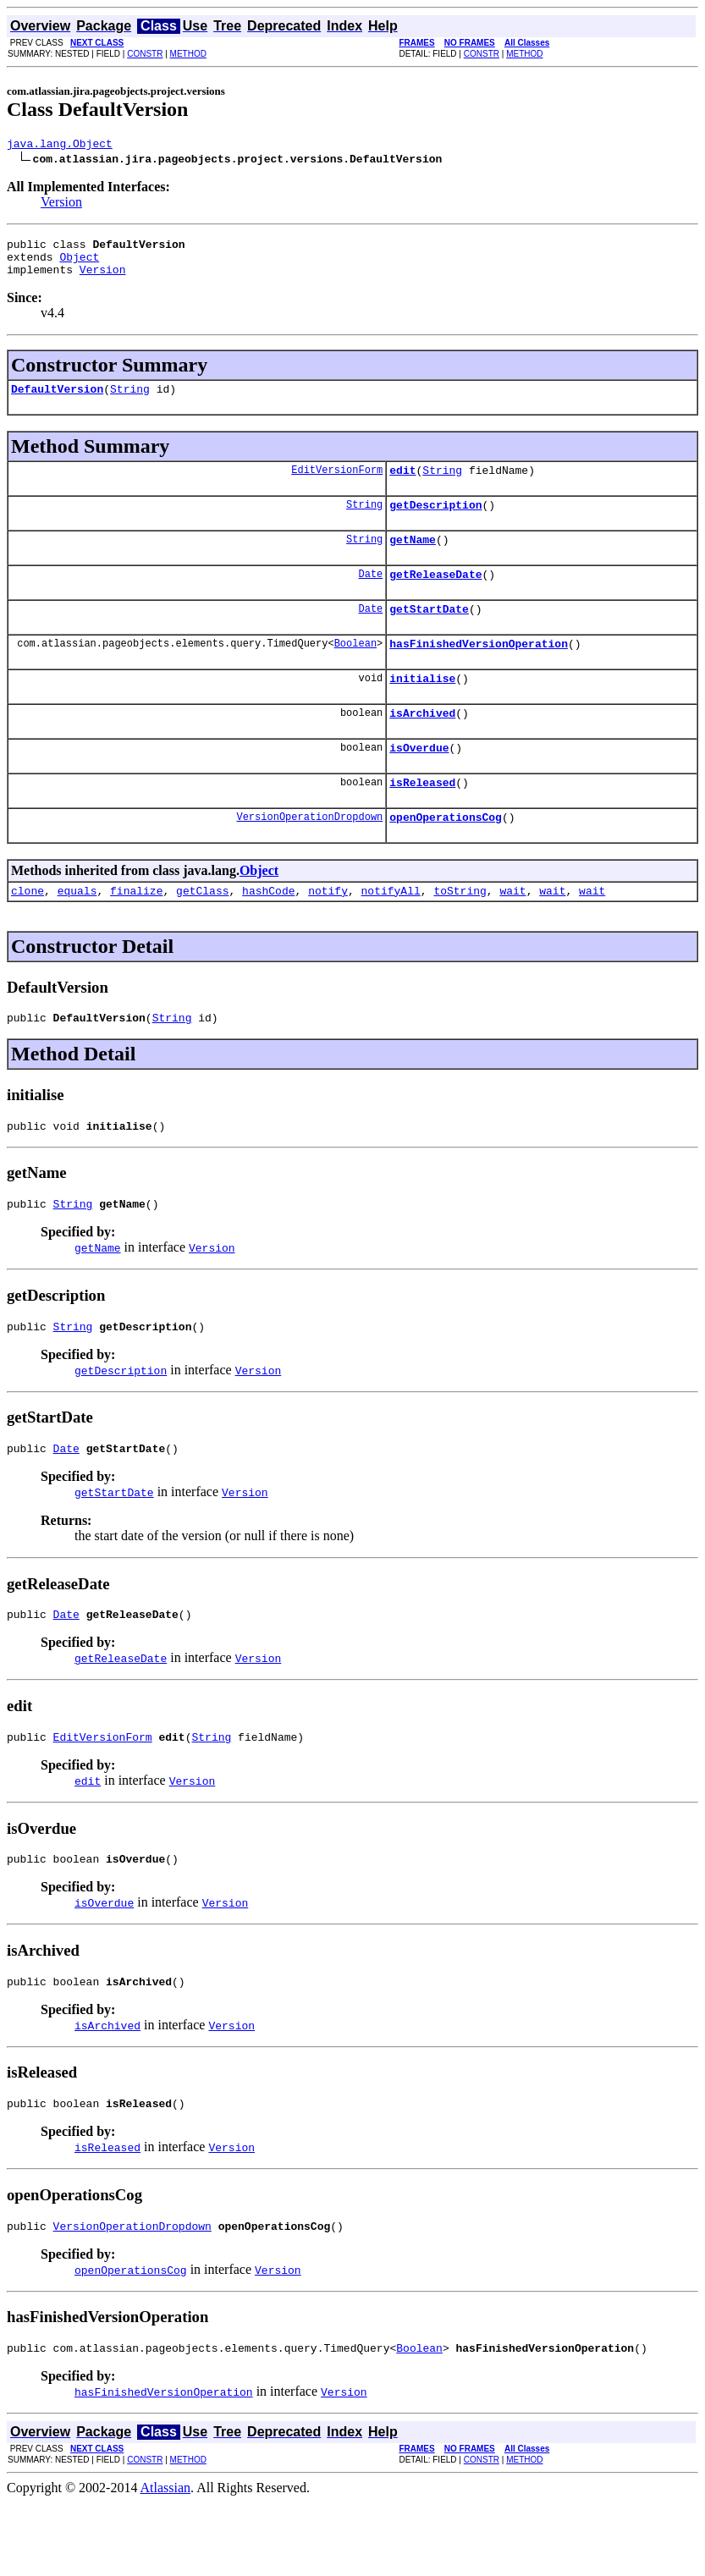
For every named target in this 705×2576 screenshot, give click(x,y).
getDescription (435, 522)
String (130, 401)
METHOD (188, 53)
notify (328, 933)
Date (370, 596)
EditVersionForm (337, 484)
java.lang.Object (60, 145)
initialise (422, 708)
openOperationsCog (445, 857)
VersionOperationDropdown (309, 857)
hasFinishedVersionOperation (478, 671)
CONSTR (144, 53)
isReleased (422, 820)
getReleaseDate (435, 596)
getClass (202, 933)
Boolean (355, 670)
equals (77, 933)
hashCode (268, 933)
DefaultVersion (57, 401)
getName (412, 559)
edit (402, 485)
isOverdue (419, 782)
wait (512, 933)
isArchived (422, 745)
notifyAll (391, 933)
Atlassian (165, 2561)
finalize (136, 933)
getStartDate (429, 633)
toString (459, 933)
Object (79, 264)
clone (27, 933)
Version (61, 204)
